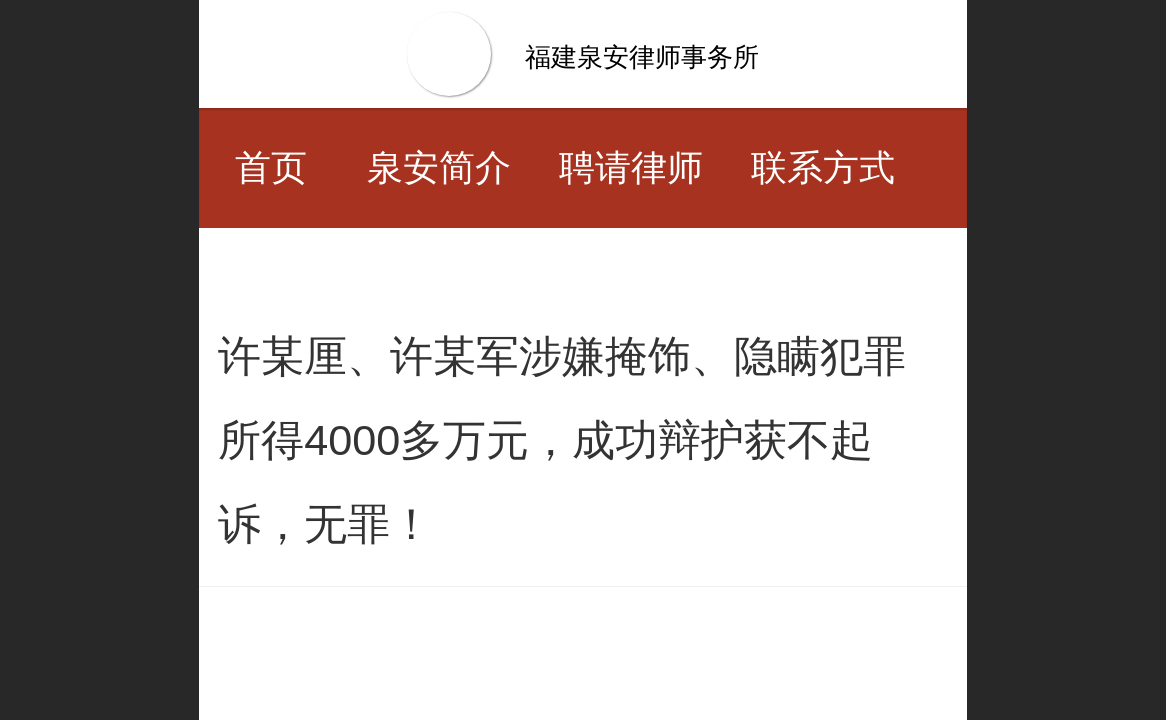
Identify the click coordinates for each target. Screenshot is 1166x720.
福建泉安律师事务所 (642, 57)
